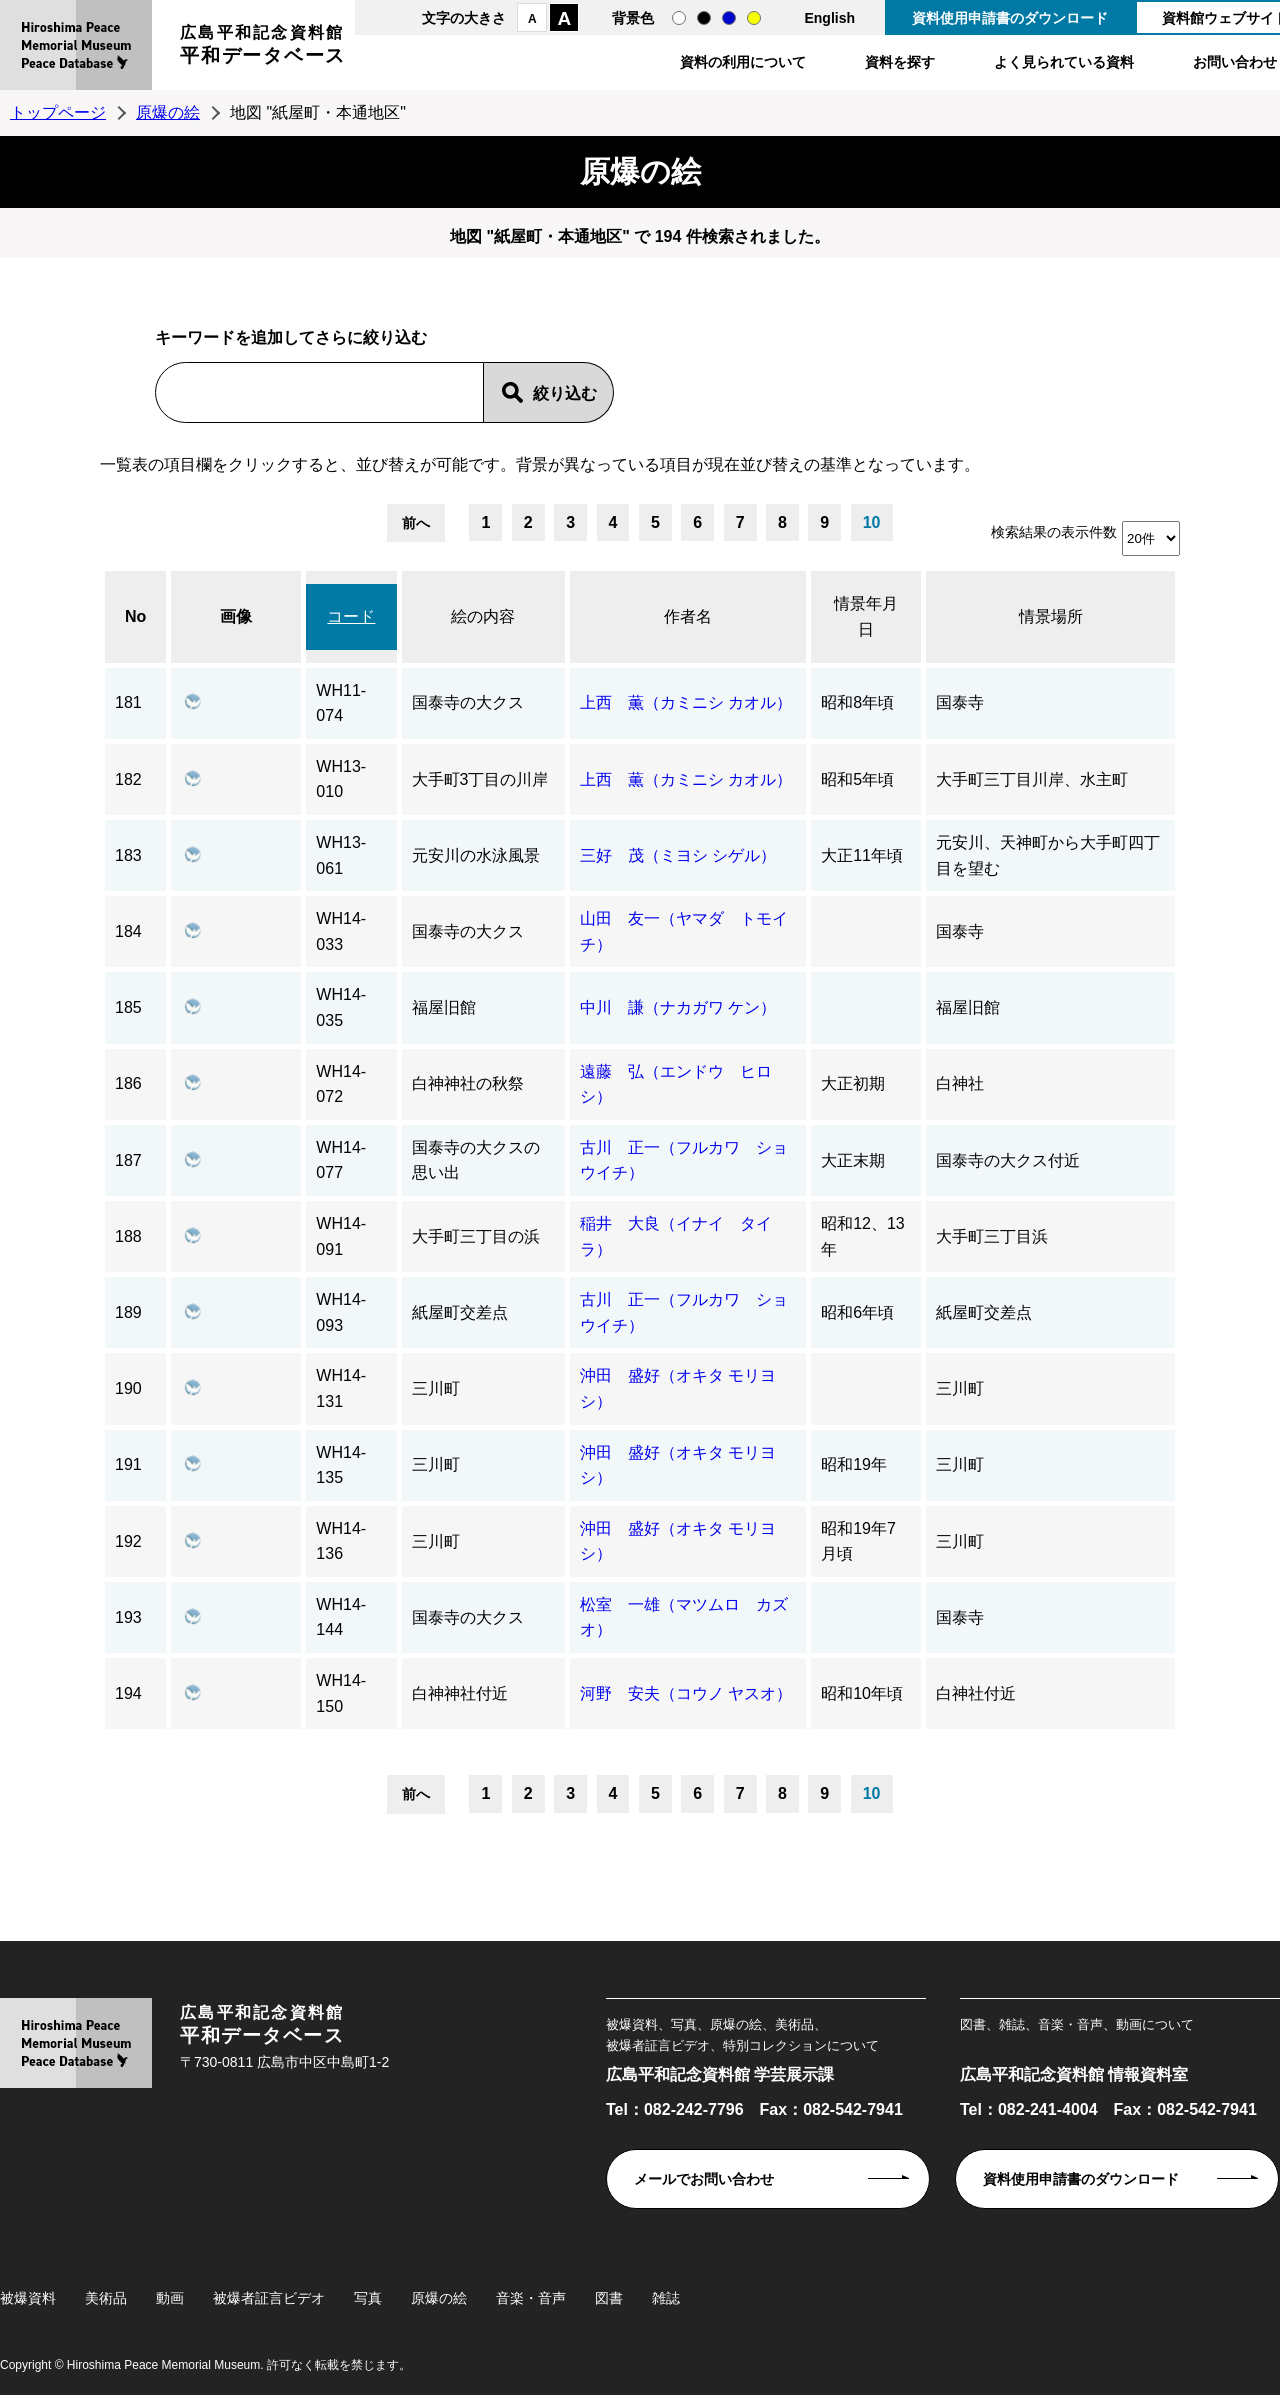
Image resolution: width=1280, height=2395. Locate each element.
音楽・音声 (531, 2298)
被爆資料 (28, 2298)
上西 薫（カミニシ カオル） (686, 702)
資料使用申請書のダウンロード (1010, 18)
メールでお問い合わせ (704, 2179)
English (829, 18)
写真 (368, 2298)
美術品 (106, 2298)
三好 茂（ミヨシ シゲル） (678, 855)
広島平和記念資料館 (263, 47)
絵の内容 (483, 616)
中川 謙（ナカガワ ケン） (678, 1007)
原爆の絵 (168, 112)
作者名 (688, 616)
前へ (416, 523)
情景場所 (1051, 616)
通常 (679, 18)
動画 (170, 2298)
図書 (609, 2298)
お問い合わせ (1235, 62)
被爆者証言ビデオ (269, 2298)
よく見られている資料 (1064, 62)
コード (351, 616)
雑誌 (666, 2298)
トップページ (58, 112)
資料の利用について (743, 62)
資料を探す (900, 62)
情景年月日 (866, 616)
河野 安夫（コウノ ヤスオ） (686, 1693)
